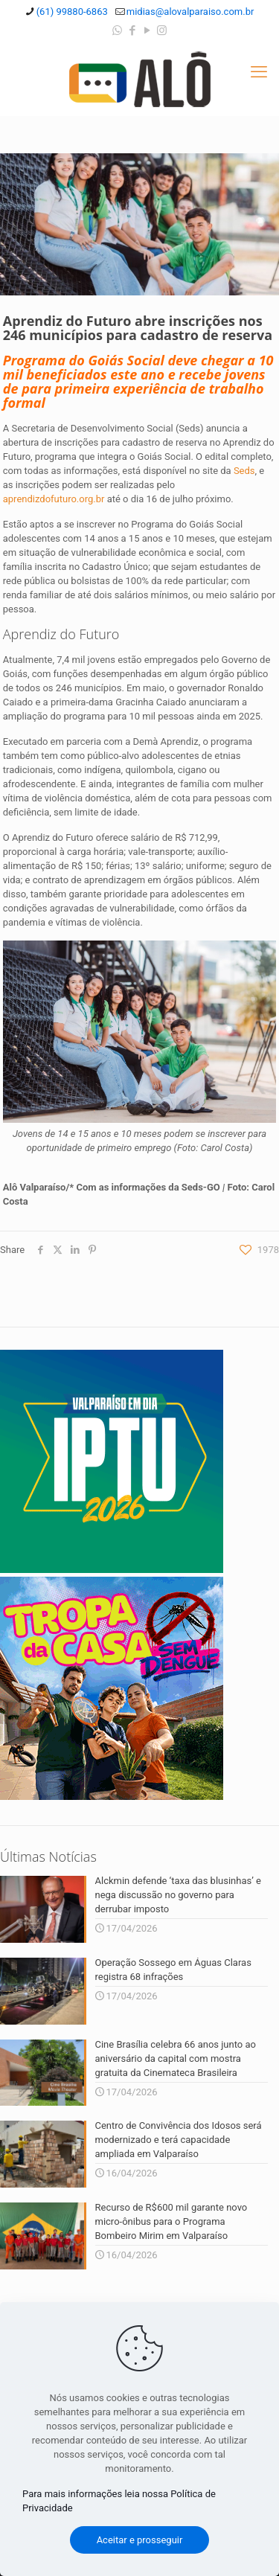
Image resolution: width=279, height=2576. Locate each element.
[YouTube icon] (147, 30)
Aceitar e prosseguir (140, 2539)
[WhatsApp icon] (117, 30)
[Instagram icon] (161, 30)
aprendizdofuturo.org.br (54, 498)
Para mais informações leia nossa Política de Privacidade (119, 2500)
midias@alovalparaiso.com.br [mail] (190, 11)
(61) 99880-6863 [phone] (72, 11)
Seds (244, 470)
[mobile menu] (259, 72)
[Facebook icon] (132, 30)
